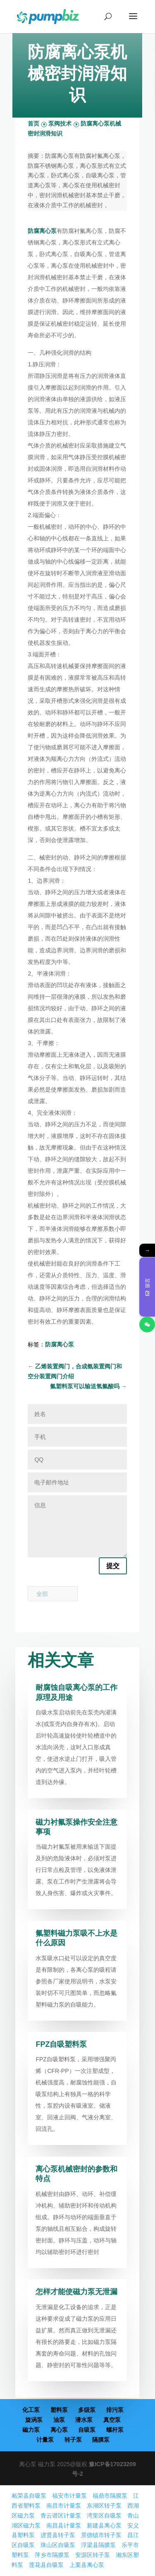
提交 (112, 1565)
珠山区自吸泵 (58, 2545)
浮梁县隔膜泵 (98, 2545)
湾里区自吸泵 (104, 2515)
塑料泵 (59, 2410)
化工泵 (31, 2410)
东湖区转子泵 (104, 2505)
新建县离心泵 (104, 2525)
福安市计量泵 (69, 2495)
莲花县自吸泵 (46, 2564)
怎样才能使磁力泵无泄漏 (76, 2292)
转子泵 (73, 2439)
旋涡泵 (34, 2419)
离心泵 (59, 2429)
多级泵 (86, 2410)
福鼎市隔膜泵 (110, 2495)
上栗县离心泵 (86, 2564)
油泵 (59, 2419)
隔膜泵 (101, 2439)
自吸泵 (86, 2429)
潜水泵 (84, 2419)
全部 (42, 1594)
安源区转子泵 (92, 2555)
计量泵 (45, 2439)
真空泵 (112, 2419)
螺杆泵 (115, 2429)
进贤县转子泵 (58, 2535)
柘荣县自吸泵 (29, 2495)
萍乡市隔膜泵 (52, 2555)
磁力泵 (31, 2429)
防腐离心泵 (42, 231)
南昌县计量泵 (63, 2525)
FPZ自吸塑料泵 (61, 2044)
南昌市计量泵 (63, 2505)
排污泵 (115, 2410)
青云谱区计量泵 (61, 2515)
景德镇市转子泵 (101, 2535)
